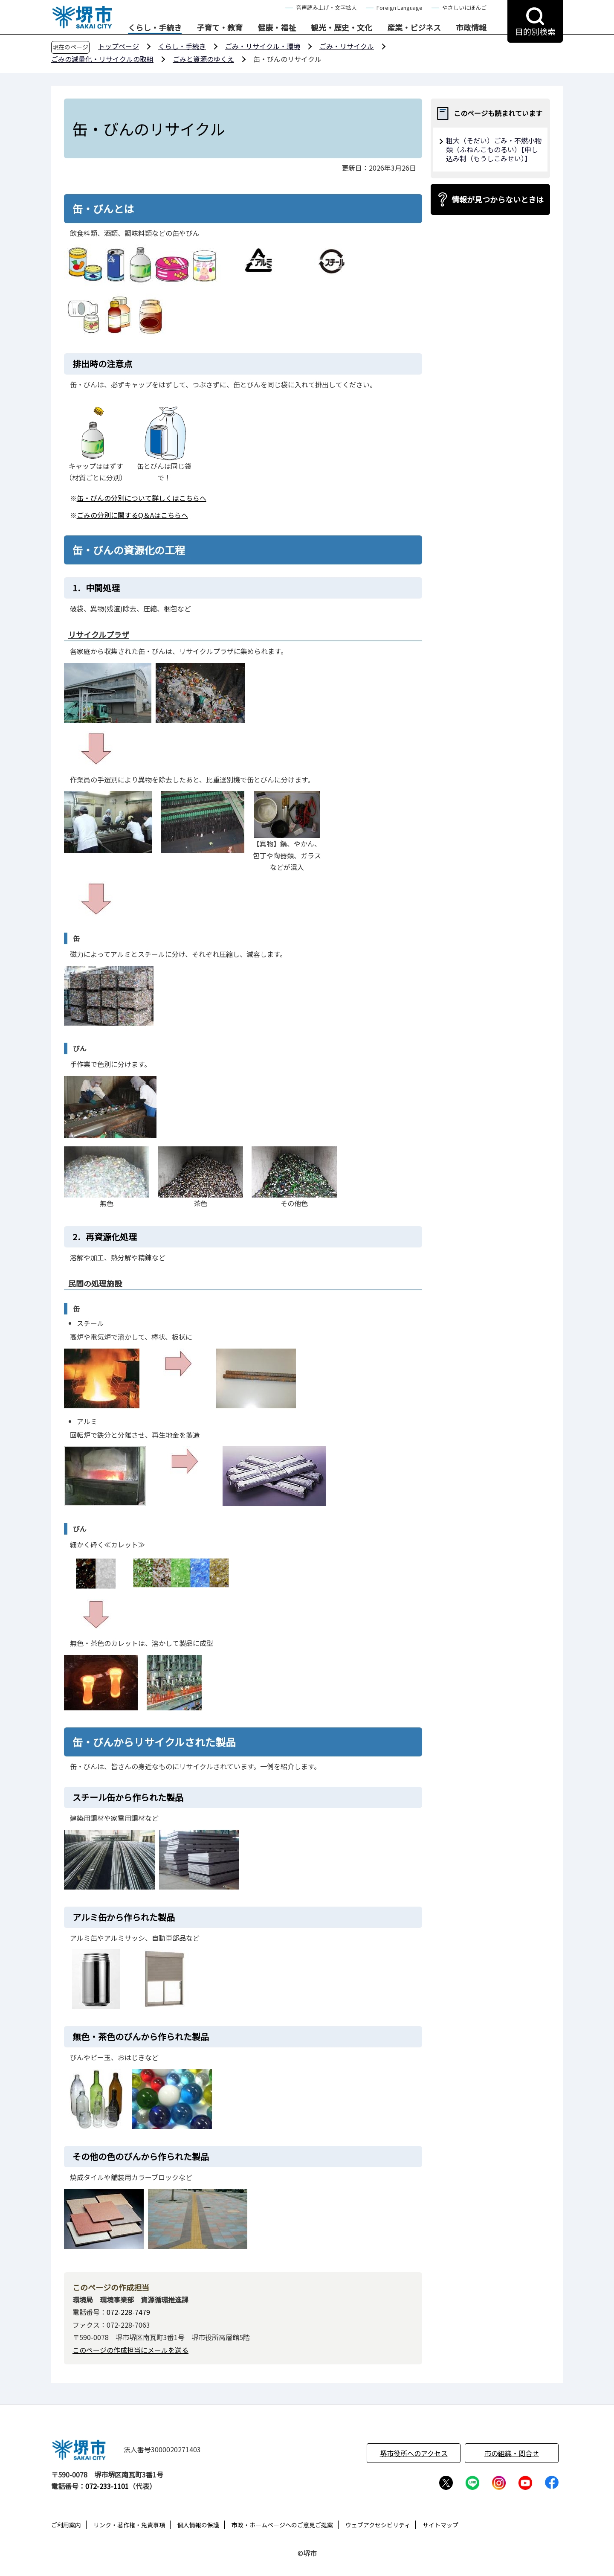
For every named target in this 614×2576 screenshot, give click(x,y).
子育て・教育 (220, 28)
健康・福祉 (277, 28)
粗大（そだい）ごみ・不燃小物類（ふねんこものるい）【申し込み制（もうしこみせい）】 (494, 149)
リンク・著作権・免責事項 (129, 2525)
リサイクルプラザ (98, 634)
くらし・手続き (155, 28)
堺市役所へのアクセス (414, 2453)
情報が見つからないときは (498, 199)
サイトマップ (440, 2525)
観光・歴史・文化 (341, 28)
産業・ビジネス (414, 28)
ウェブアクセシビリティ (377, 2525)
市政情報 (471, 28)
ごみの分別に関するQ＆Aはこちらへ (132, 515)
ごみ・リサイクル (346, 46)
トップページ (118, 46)
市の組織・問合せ (511, 2453)
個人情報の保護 (198, 2525)
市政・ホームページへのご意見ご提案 (282, 2525)
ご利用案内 (66, 2525)
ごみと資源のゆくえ (203, 59)
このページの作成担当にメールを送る (130, 2350)
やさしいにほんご (464, 7)
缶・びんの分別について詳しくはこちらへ (141, 498)
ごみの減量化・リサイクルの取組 (102, 59)
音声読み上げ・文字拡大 (326, 7)
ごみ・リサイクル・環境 (262, 46)
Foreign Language (400, 7)
